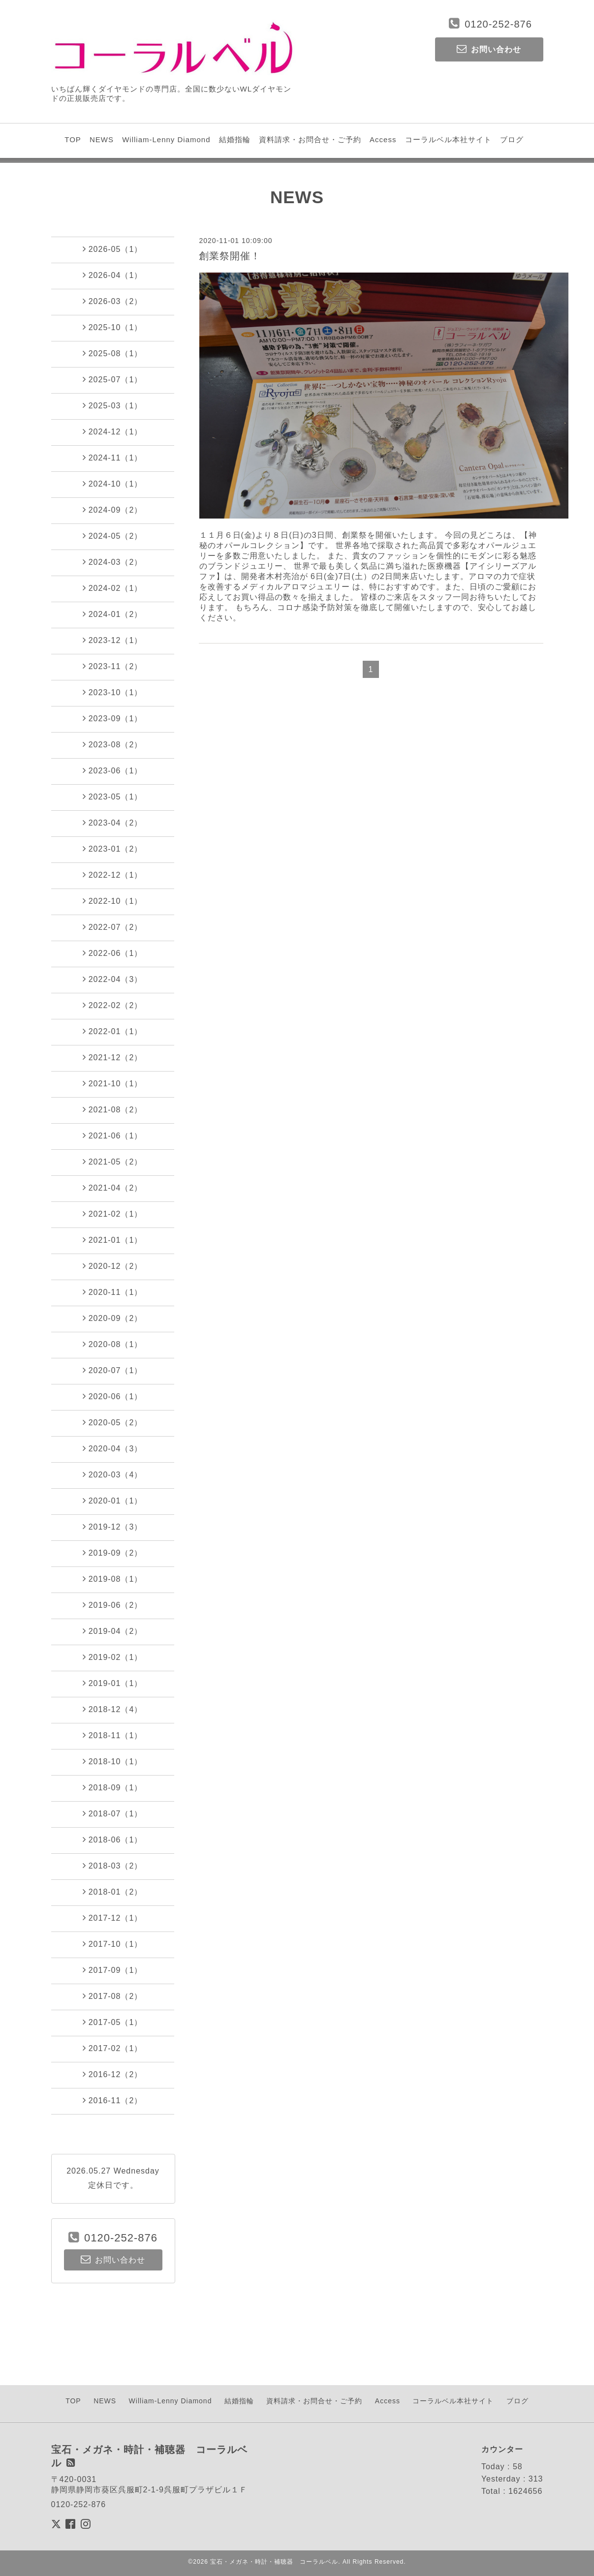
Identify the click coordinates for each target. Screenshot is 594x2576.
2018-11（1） (113, 1735)
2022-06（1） (113, 953)
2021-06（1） (113, 1135)
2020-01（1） (113, 1500)
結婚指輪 (234, 139)
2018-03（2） (113, 1865)
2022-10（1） (113, 900)
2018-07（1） (113, 1813)
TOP (72, 139)
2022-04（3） (113, 979)
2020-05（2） (113, 1422)
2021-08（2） (113, 1109)
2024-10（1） (113, 483)
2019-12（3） (113, 1526)
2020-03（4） (113, 1474)
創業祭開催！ (230, 255)
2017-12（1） (113, 1917)
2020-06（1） (113, 1396)
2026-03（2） (113, 301)
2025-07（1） (113, 379)
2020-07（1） (113, 1370)
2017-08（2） (113, 1996)
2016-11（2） (113, 2100)
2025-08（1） (113, 353)
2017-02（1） (113, 2048)
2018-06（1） (113, 1839)
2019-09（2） (113, 1552)
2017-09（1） (113, 1969)
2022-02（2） (113, 1005)
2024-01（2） (113, 614)
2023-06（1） (113, 770)
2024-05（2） (113, 535)
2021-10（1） (113, 1083)
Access (383, 139)
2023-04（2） (113, 822)
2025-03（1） (113, 405)
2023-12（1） (113, 640)
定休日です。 (113, 2185)
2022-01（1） (113, 1031)
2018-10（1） (113, 1761)
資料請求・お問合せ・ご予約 (310, 139)
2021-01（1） (113, 1239)
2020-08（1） (113, 1344)
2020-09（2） (113, 1318)
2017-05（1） (113, 2022)
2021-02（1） (113, 1213)
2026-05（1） (113, 249)
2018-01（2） (113, 1891)
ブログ (512, 139)
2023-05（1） (113, 796)
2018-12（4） (113, 1709)
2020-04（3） (113, 1448)
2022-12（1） (113, 874)
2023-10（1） (113, 692)
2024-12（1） (113, 431)
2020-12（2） (113, 1265)
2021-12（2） (113, 1057)
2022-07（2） (113, 926)
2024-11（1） (113, 457)
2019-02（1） (113, 1657)
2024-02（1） (113, 587)
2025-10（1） (113, 327)
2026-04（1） (113, 275)
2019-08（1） (113, 1578)
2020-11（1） (113, 1292)
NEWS (102, 139)
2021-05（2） (113, 1161)
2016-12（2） (113, 2074)
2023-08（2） (113, 744)
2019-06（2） (113, 1604)
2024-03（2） (113, 561)
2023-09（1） (113, 718)
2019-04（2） (113, 1630)
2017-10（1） (113, 1943)
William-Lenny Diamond (166, 139)
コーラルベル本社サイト (448, 139)
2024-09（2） (113, 509)
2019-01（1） (113, 1683)
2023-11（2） (113, 666)
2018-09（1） (113, 1787)
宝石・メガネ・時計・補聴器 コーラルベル (274, 2561)
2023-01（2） (113, 848)
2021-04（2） (113, 1187)
